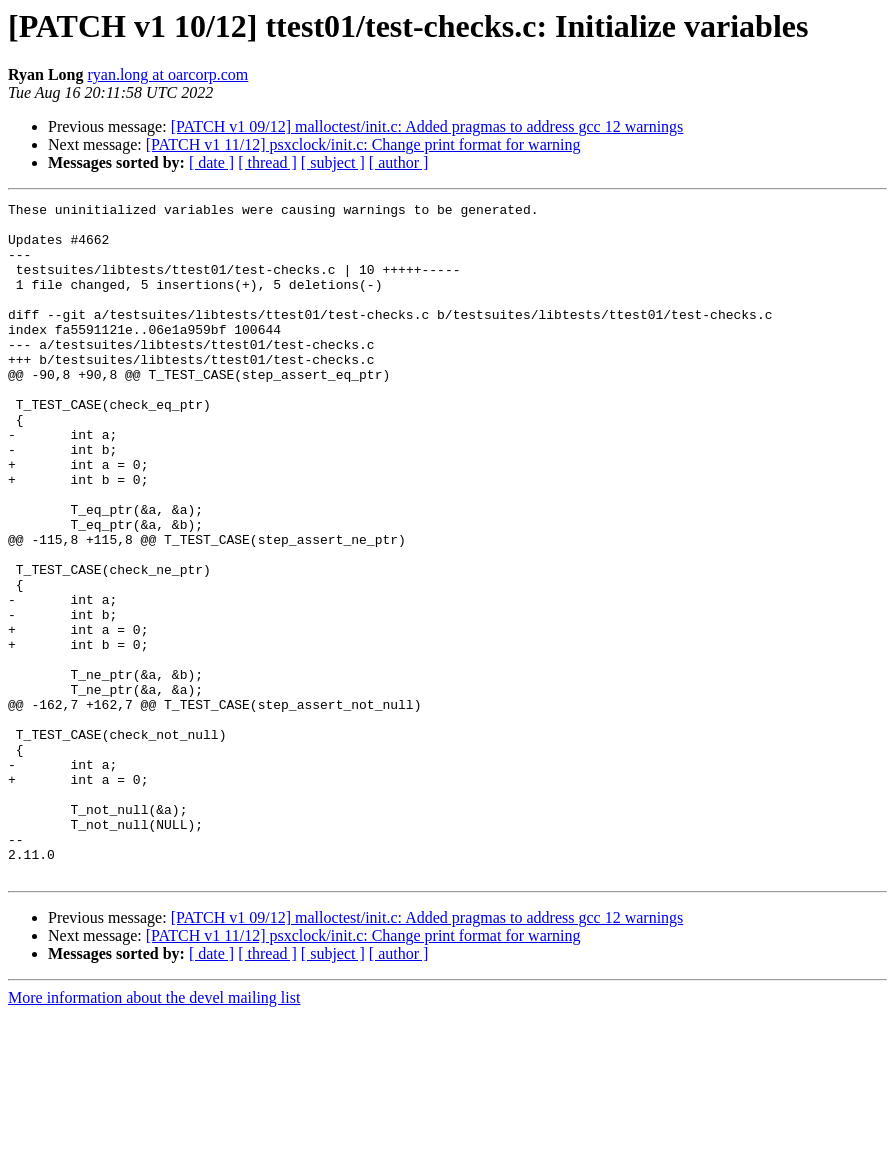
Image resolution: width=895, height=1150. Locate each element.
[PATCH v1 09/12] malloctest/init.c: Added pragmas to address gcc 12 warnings (427, 126)
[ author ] (399, 162)
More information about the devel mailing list (154, 1132)
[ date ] (211, 162)
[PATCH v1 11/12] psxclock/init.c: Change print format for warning (363, 144)
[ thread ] (267, 162)
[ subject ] (333, 162)
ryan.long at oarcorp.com (167, 74)
